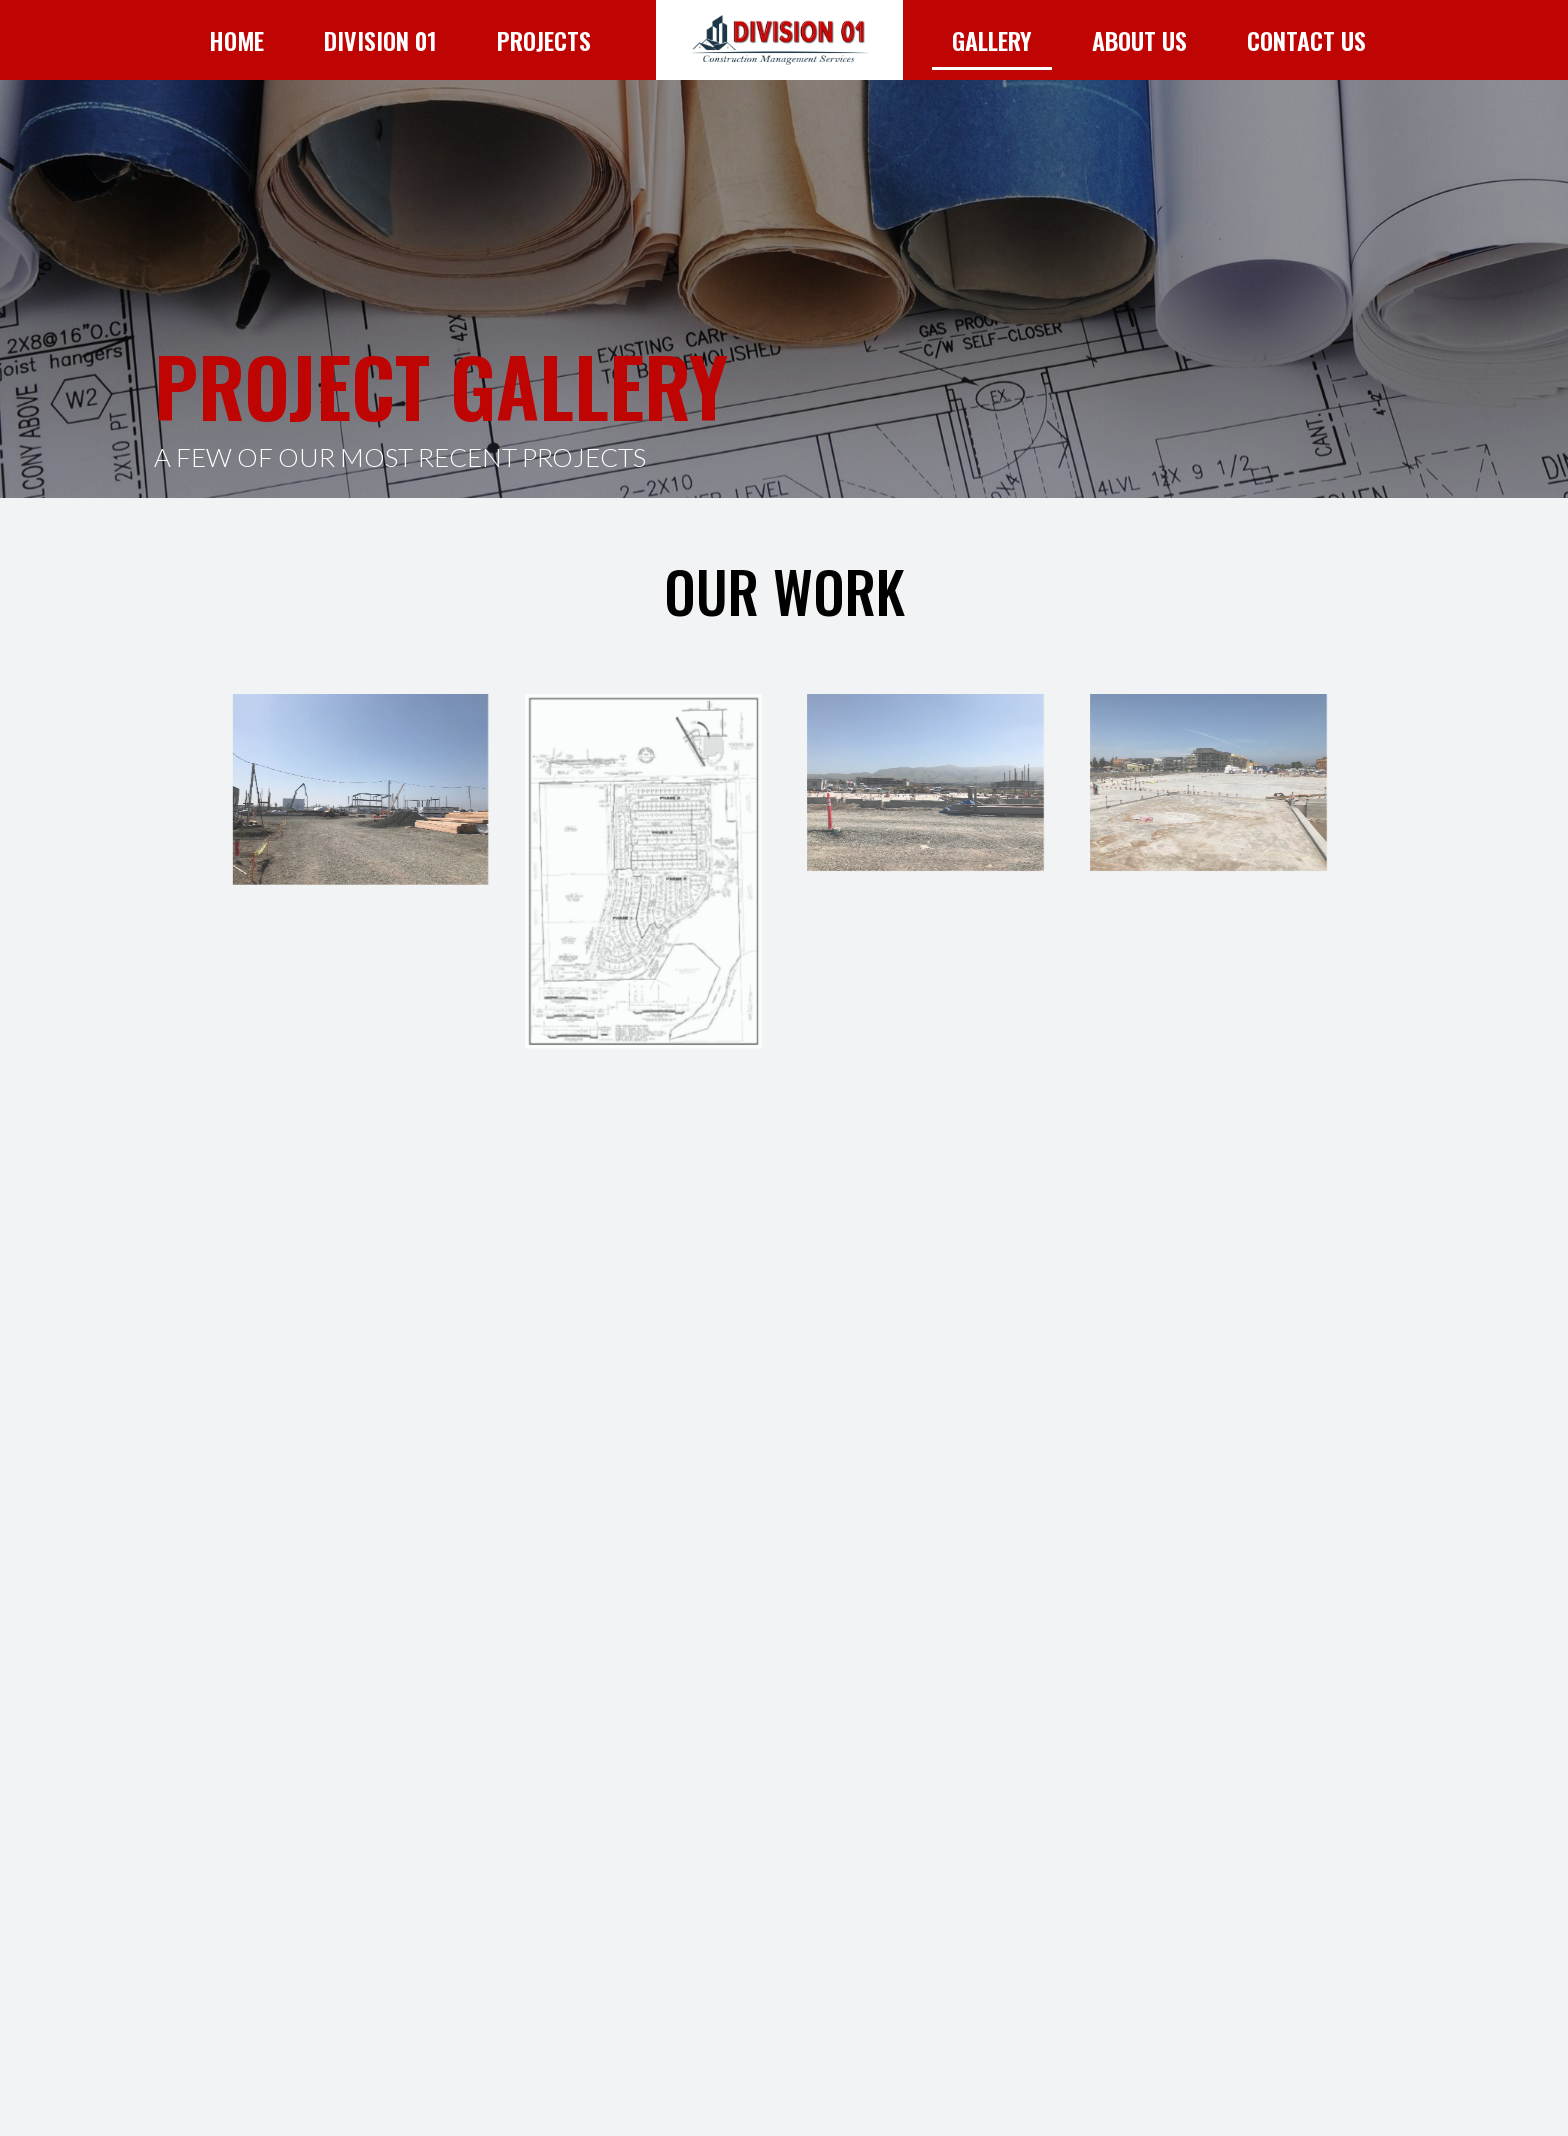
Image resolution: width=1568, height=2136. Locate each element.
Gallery (992, 40)
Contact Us (1306, 40)
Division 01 (380, 40)
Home (236, 40)
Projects (544, 40)
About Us (1139, 40)
